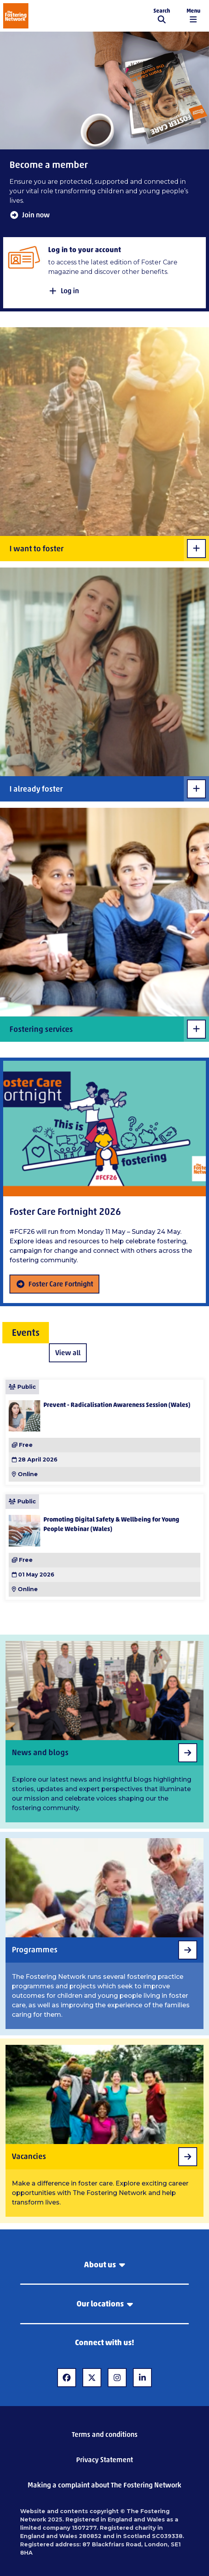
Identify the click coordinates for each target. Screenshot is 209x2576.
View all (67, 1352)
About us (104, 2265)
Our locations (105, 2304)
